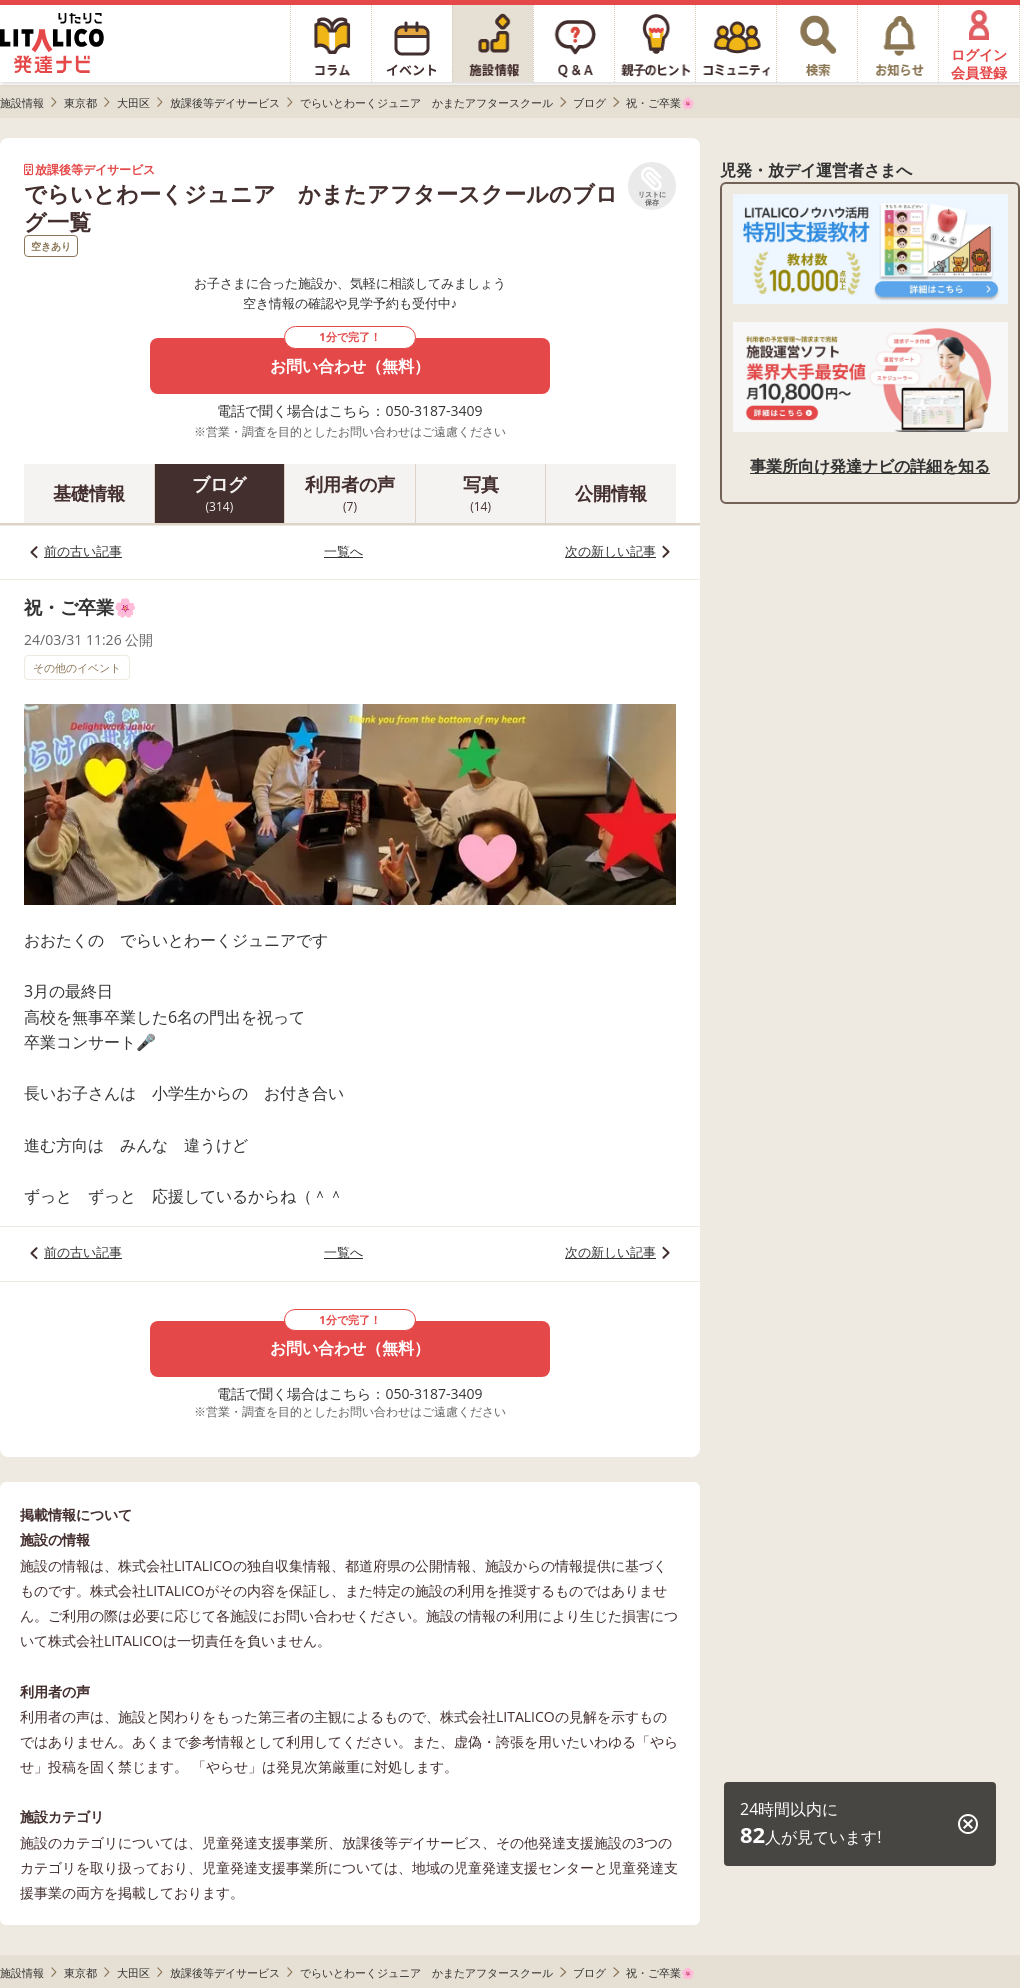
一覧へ (343, 551)
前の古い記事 (83, 551)
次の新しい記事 (610, 551)
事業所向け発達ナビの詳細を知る (870, 466)
